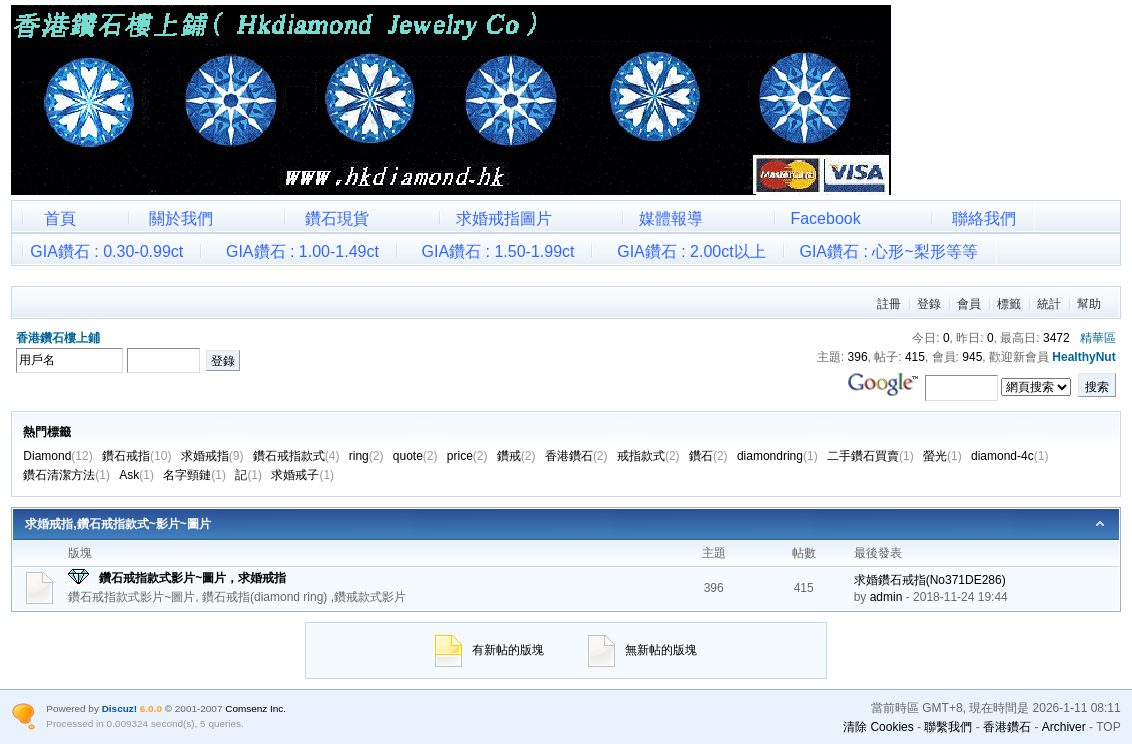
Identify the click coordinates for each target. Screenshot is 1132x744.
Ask (136, 475)
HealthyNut (1083, 357)
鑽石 (708, 456)
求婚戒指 (212, 456)
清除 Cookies (878, 727)
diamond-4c (1009, 456)
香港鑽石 (576, 456)
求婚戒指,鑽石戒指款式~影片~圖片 (117, 524)
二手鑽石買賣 (870, 456)
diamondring (777, 456)
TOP (1108, 727)
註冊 (889, 304)
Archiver (1064, 727)
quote (415, 456)
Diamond (57, 456)
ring (366, 456)
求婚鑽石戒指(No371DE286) (930, 580)
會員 (969, 304)
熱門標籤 (47, 432)
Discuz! (119, 708)
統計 (1049, 304)
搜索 (1097, 387)
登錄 (929, 304)
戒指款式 (648, 456)
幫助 (1089, 304)
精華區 (1098, 338)
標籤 (1009, 304)
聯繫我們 (948, 727)
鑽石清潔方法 (66, 475)
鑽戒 (516, 456)
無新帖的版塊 (642, 650)
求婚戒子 (302, 475)
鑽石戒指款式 (296, 456)
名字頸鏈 (194, 475)
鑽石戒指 (136, 456)
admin (886, 597)
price (467, 456)
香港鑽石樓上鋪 (58, 338)
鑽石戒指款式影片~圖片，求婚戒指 (192, 578)
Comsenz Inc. (255, 708)
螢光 (942, 456)
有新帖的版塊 (489, 650)
